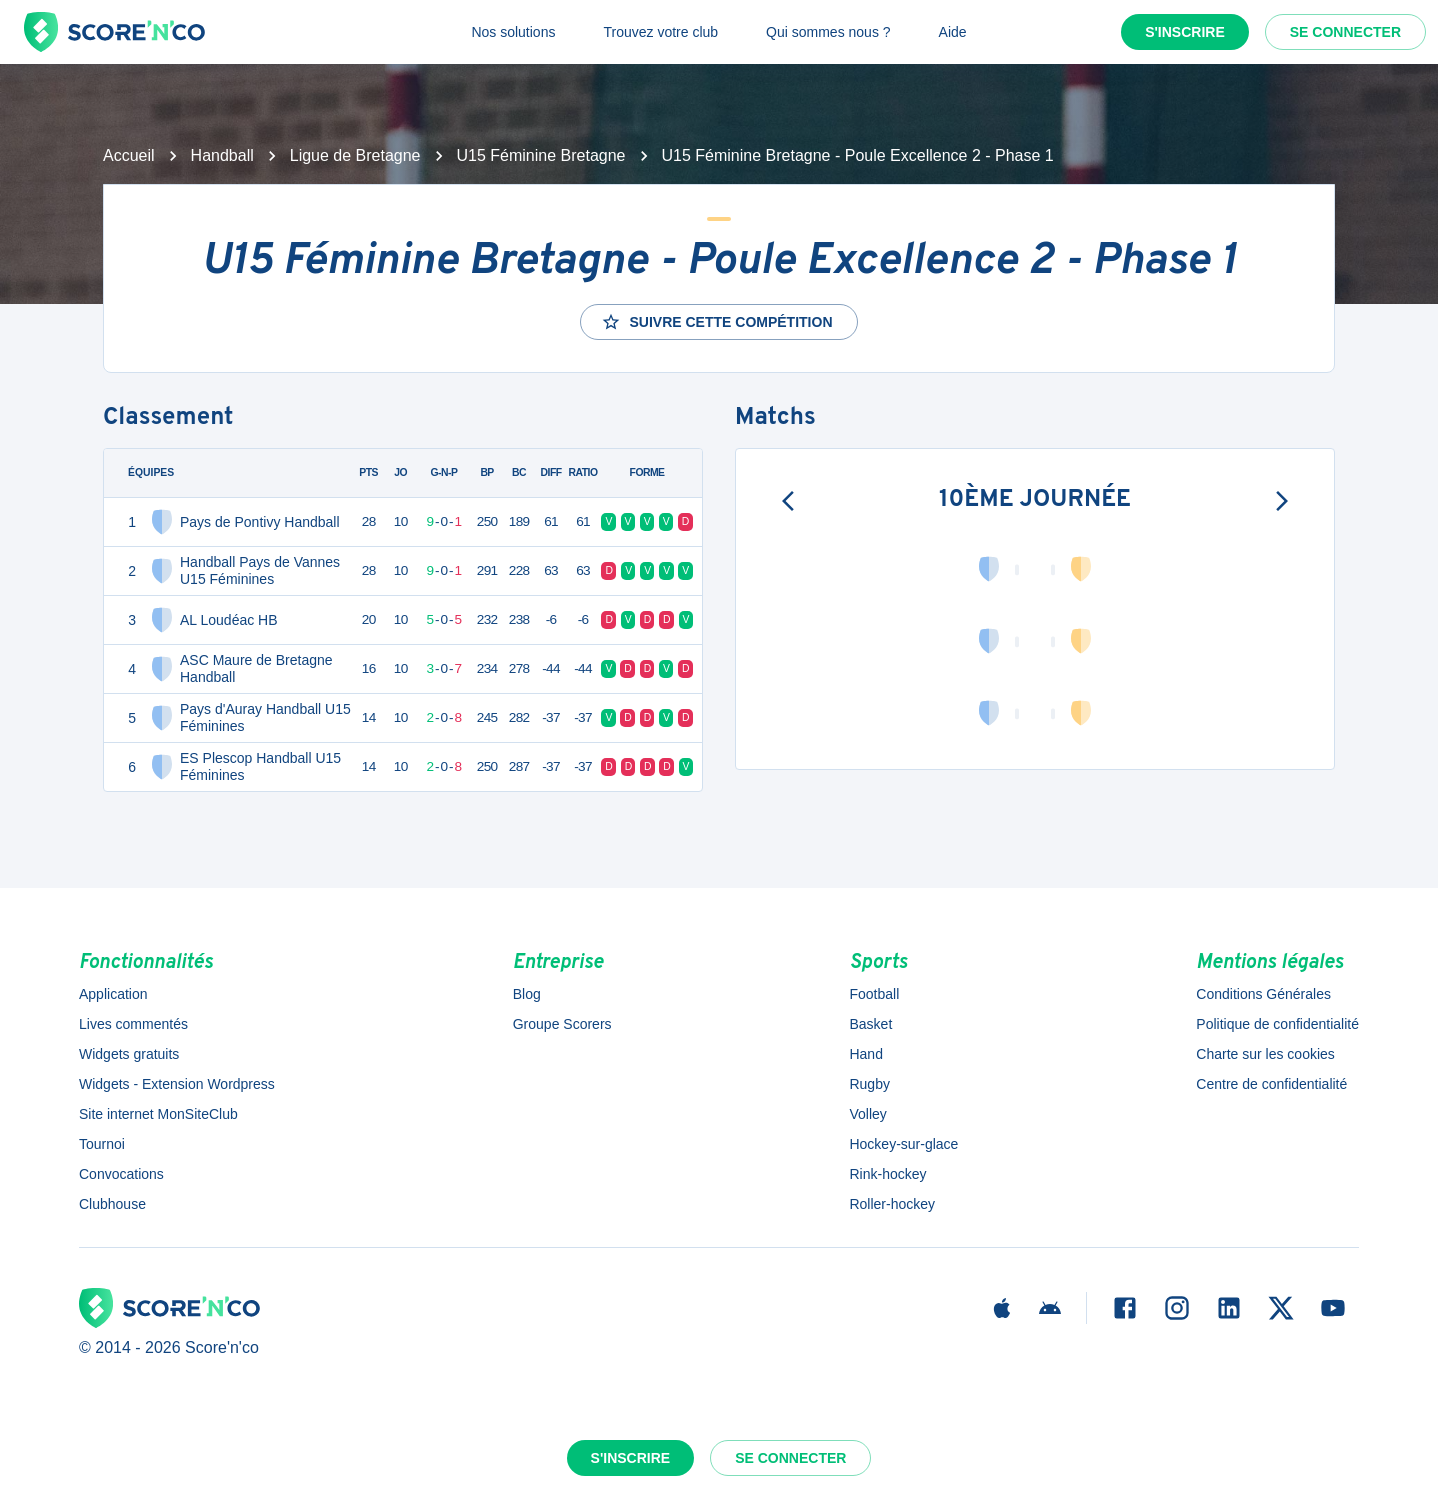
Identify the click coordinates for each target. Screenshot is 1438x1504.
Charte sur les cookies (1265, 1054)
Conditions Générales (1263, 994)
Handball (222, 155)
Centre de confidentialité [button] (1271, 1084)
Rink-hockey (887, 1174)
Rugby (869, 1084)
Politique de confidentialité (1277, 1024)
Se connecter (1345, 32)
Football (874, 994)
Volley (867, 1114)
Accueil (129, 155)
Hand (865, 1054)
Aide (953, 32)
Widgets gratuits (129, 1054)
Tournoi (102, 1144)
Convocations (121, 1174)
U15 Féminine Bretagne (541, 155)
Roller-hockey (892, 1204)
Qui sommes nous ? (828, 32)
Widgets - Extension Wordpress (177, 1084)
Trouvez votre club (660, 32)
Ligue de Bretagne (355, 155)
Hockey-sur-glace (903, 1144)
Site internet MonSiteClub (158, 1114)
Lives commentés (133, 1024)
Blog (527, 994)
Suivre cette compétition (716, 322)
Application (113, 994)
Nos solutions (513, 32)
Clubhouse (112, 1204)
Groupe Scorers (562, 1024)
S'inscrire (1185, 32)
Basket (870, 1024)
